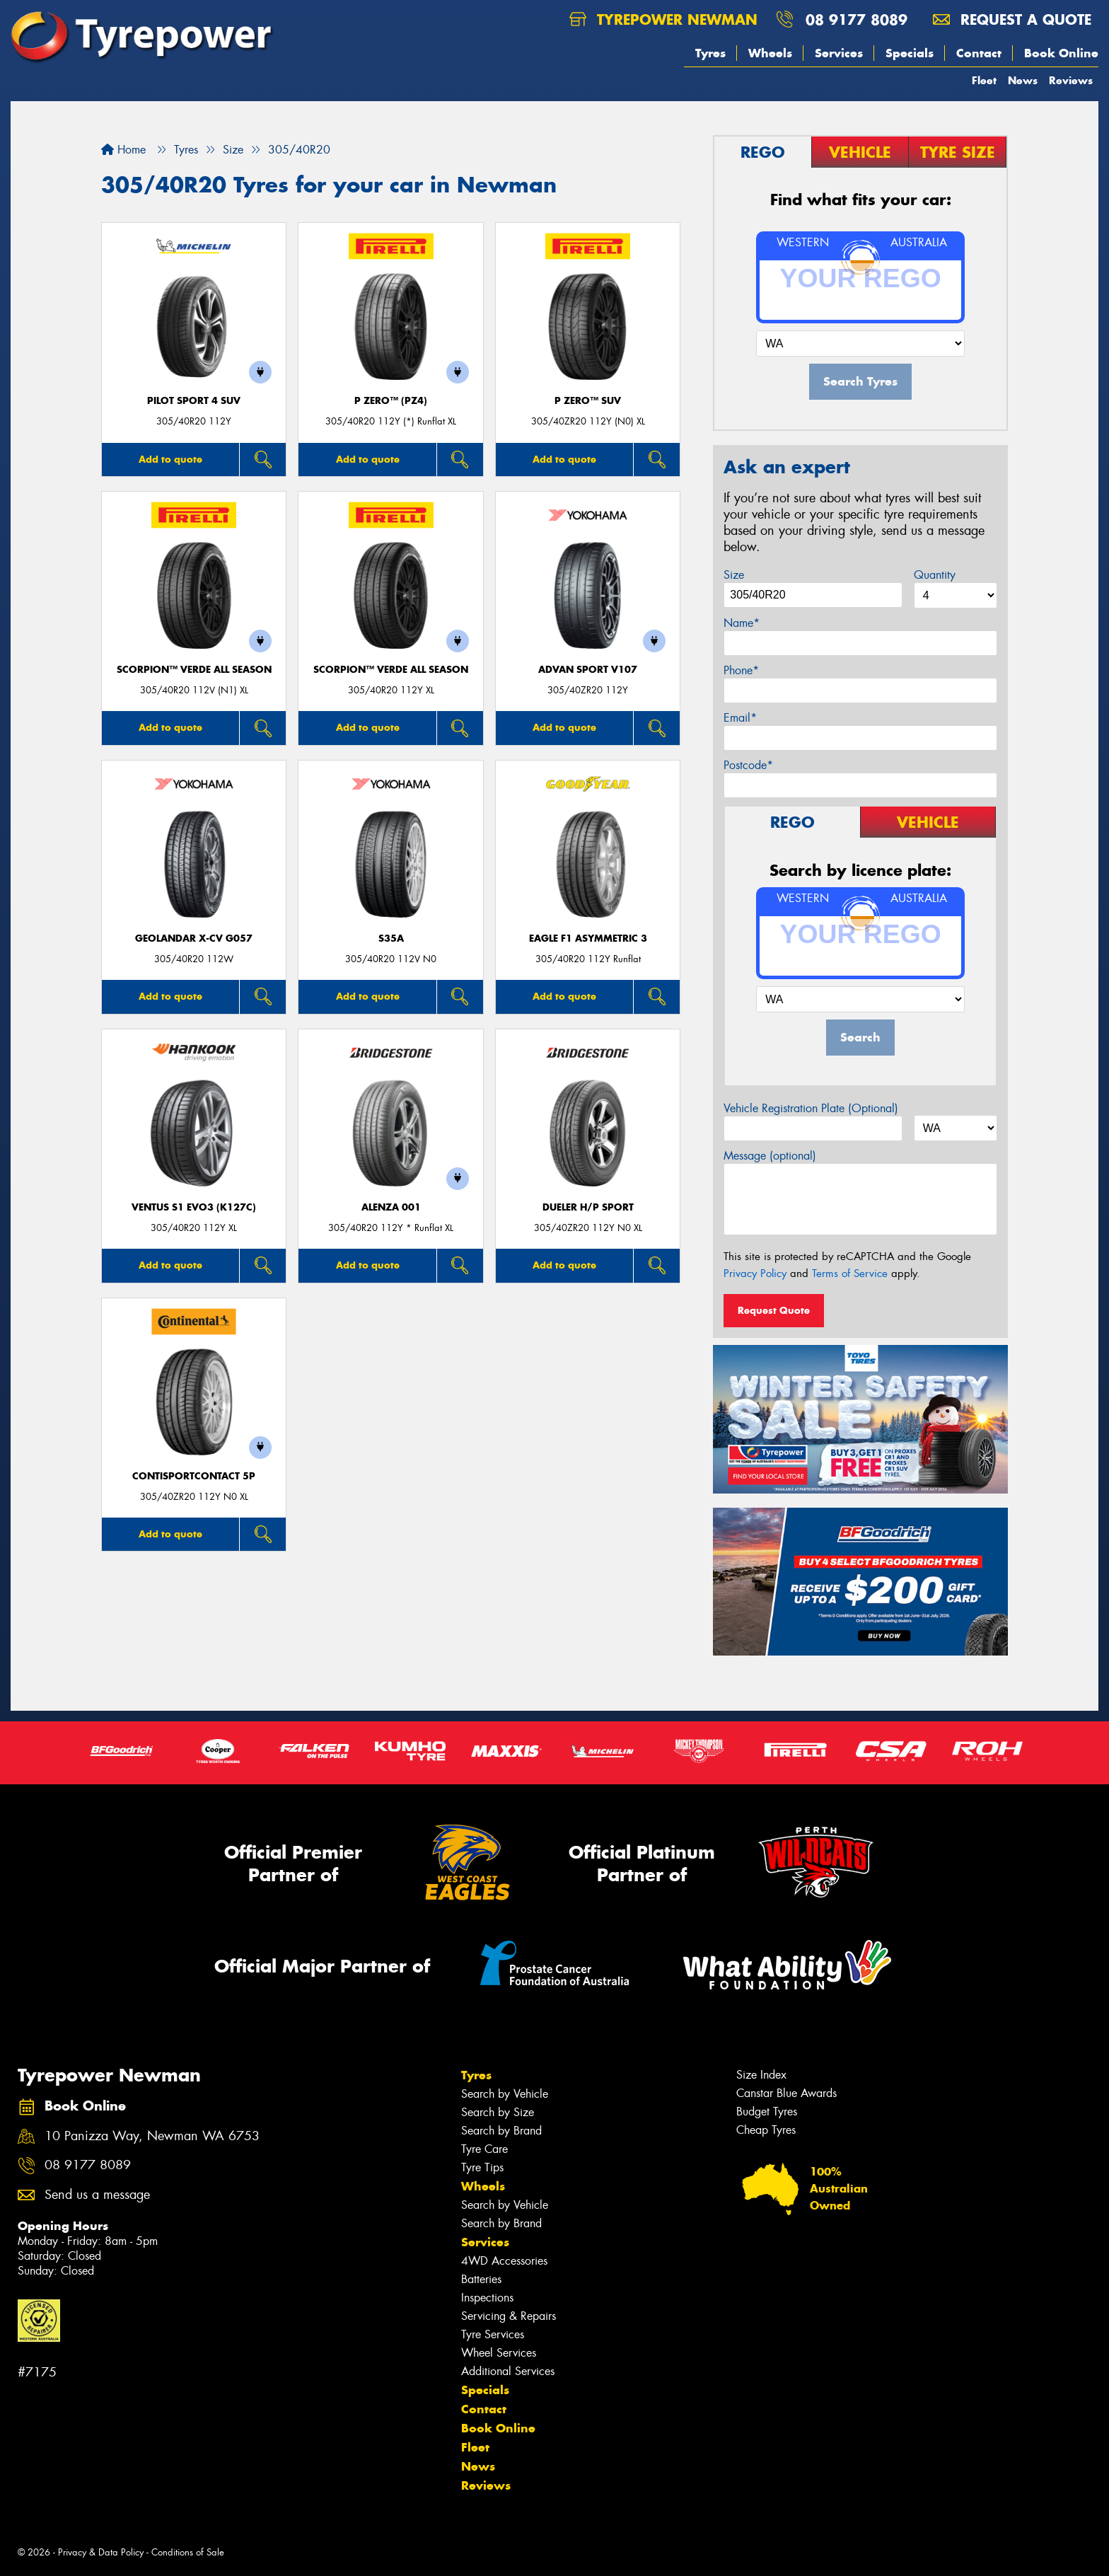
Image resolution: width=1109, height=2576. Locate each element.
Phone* (741, 670)
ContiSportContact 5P (193, 1476)
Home (123, 149)
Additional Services (507, 2371)
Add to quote (170, 459)
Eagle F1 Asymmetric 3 (588, 938)
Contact (978, 53)
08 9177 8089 (856, 19)
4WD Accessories (504, 2260)
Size (734, 574)
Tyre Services (492, 2334)
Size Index (761, 2074)
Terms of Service (850, 1273)
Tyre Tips (482, 2167)
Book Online (1061, 53)
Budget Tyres (766, 2111)
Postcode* (748, 765)
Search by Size (497, 2112)
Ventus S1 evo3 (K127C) (194, 1207)
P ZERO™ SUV (587, 401)
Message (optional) (770, 1155)
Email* (740, 717)
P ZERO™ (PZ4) (390, 401)
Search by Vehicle (504, 2093)
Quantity (935, 574)
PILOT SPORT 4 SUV (193, 401)
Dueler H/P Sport (588, 1207)
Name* (742, 623)
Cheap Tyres (766, 2129)
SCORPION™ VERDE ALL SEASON (194, 670)
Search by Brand (501, 2130)
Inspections (487, 2297)
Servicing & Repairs (508, 2316)
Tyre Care (484, 2149)
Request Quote (774, 1310)
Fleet (984, 80)
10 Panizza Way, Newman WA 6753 (152, 2136)
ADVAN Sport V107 (587, 670)
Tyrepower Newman (663, 19)
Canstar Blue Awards (786, 2093)
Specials (910, 53)
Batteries (481, 2279)
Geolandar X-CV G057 (193, 938)
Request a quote (1012, 19)
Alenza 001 (391, 1207)
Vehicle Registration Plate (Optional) (811, 1108)
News (1023, 80)
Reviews (1071, 80)
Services (839, 53)
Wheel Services (498, 2352)
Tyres (710, 53)
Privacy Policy (755, 1273)
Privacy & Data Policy (101, 2552)
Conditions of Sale (187, 2552)
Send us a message (97, 2195)
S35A (391, 938)
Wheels (770, 53)
